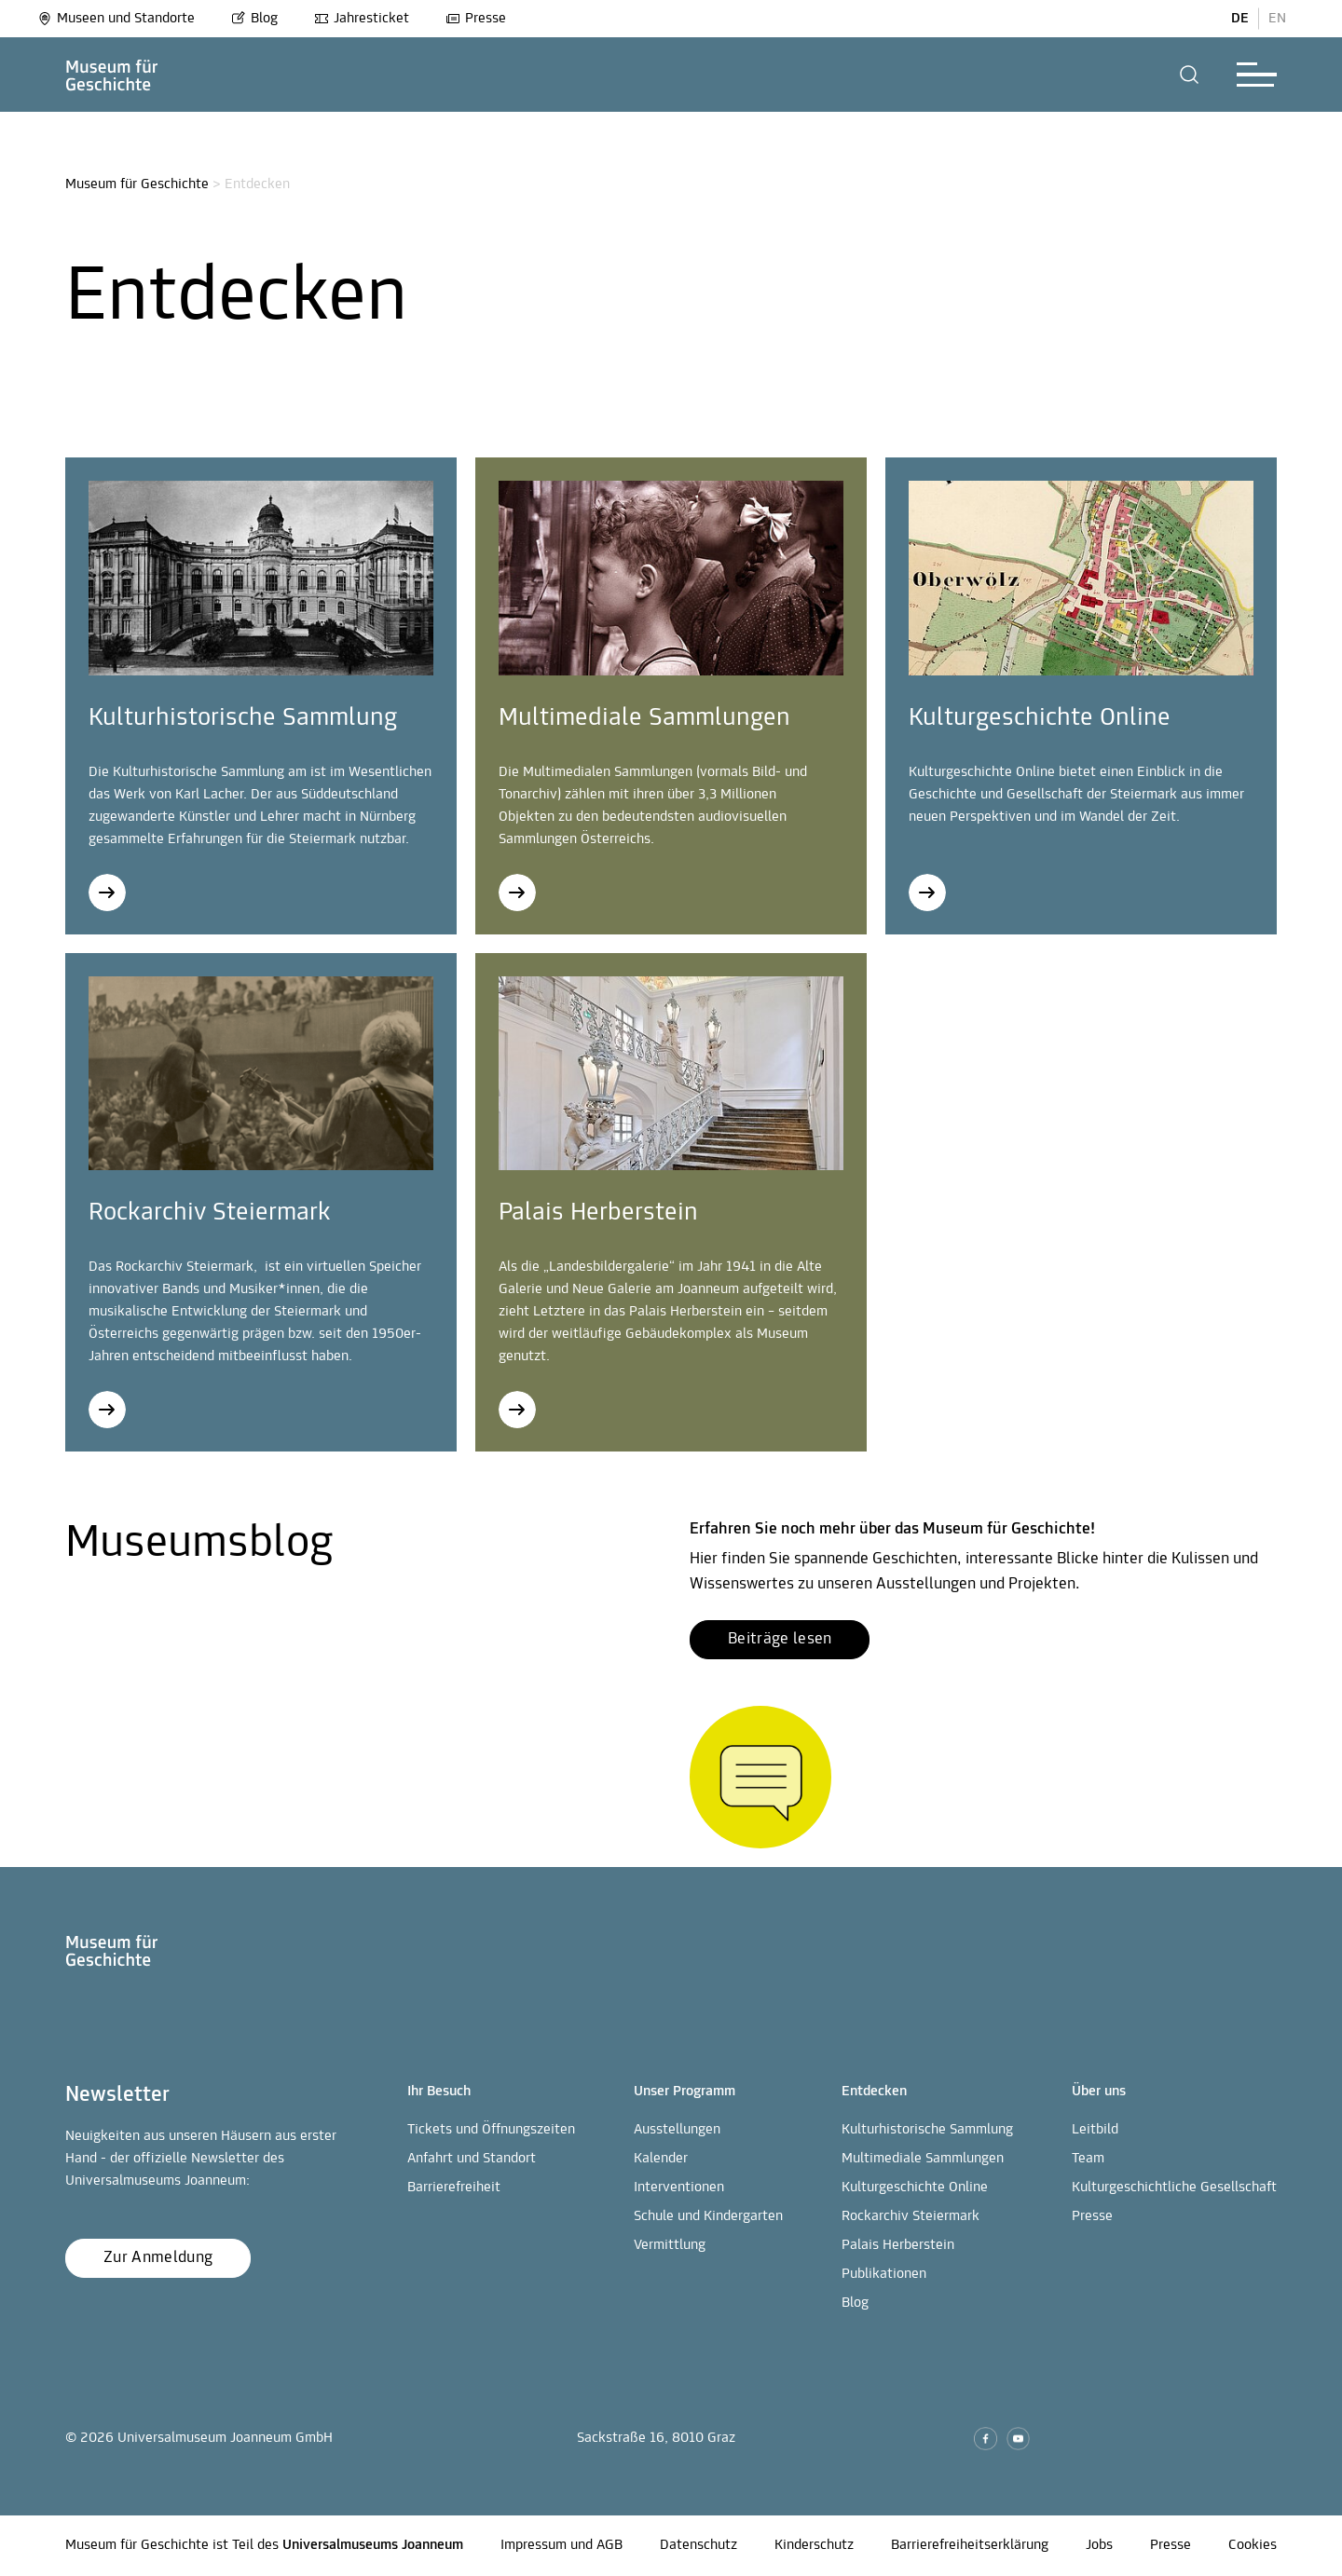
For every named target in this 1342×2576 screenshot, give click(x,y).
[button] (1189, 74)
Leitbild (1095, 2129)
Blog (254, 18)
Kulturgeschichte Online (915, 2187)
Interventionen (679, 2187)
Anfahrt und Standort (471, 2158)
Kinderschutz (814, 2545)
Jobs (1099, 2545)
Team (1088, 2158)
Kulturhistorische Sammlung (927, 2129)
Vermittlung (669, 2245)
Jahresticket (361, 18)
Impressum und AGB (561, 2545)
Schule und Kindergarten (708, 2216)
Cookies (1252, 2545)
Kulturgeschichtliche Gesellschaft (1174, 2187)
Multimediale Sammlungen (923, 2158)
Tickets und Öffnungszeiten (491, 2129)
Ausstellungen (677, 2129)
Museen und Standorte (116, 18)
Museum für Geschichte (137, 184)
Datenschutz (698, 2545)
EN (1277, 18)
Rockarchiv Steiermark (910, 2216)
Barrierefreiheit (453, 2187)
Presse (475, 18)
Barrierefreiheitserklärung (969, 2545)
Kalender (661, 2158)
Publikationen (884, 2274)
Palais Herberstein (898, 2245)
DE (1240, 18)
